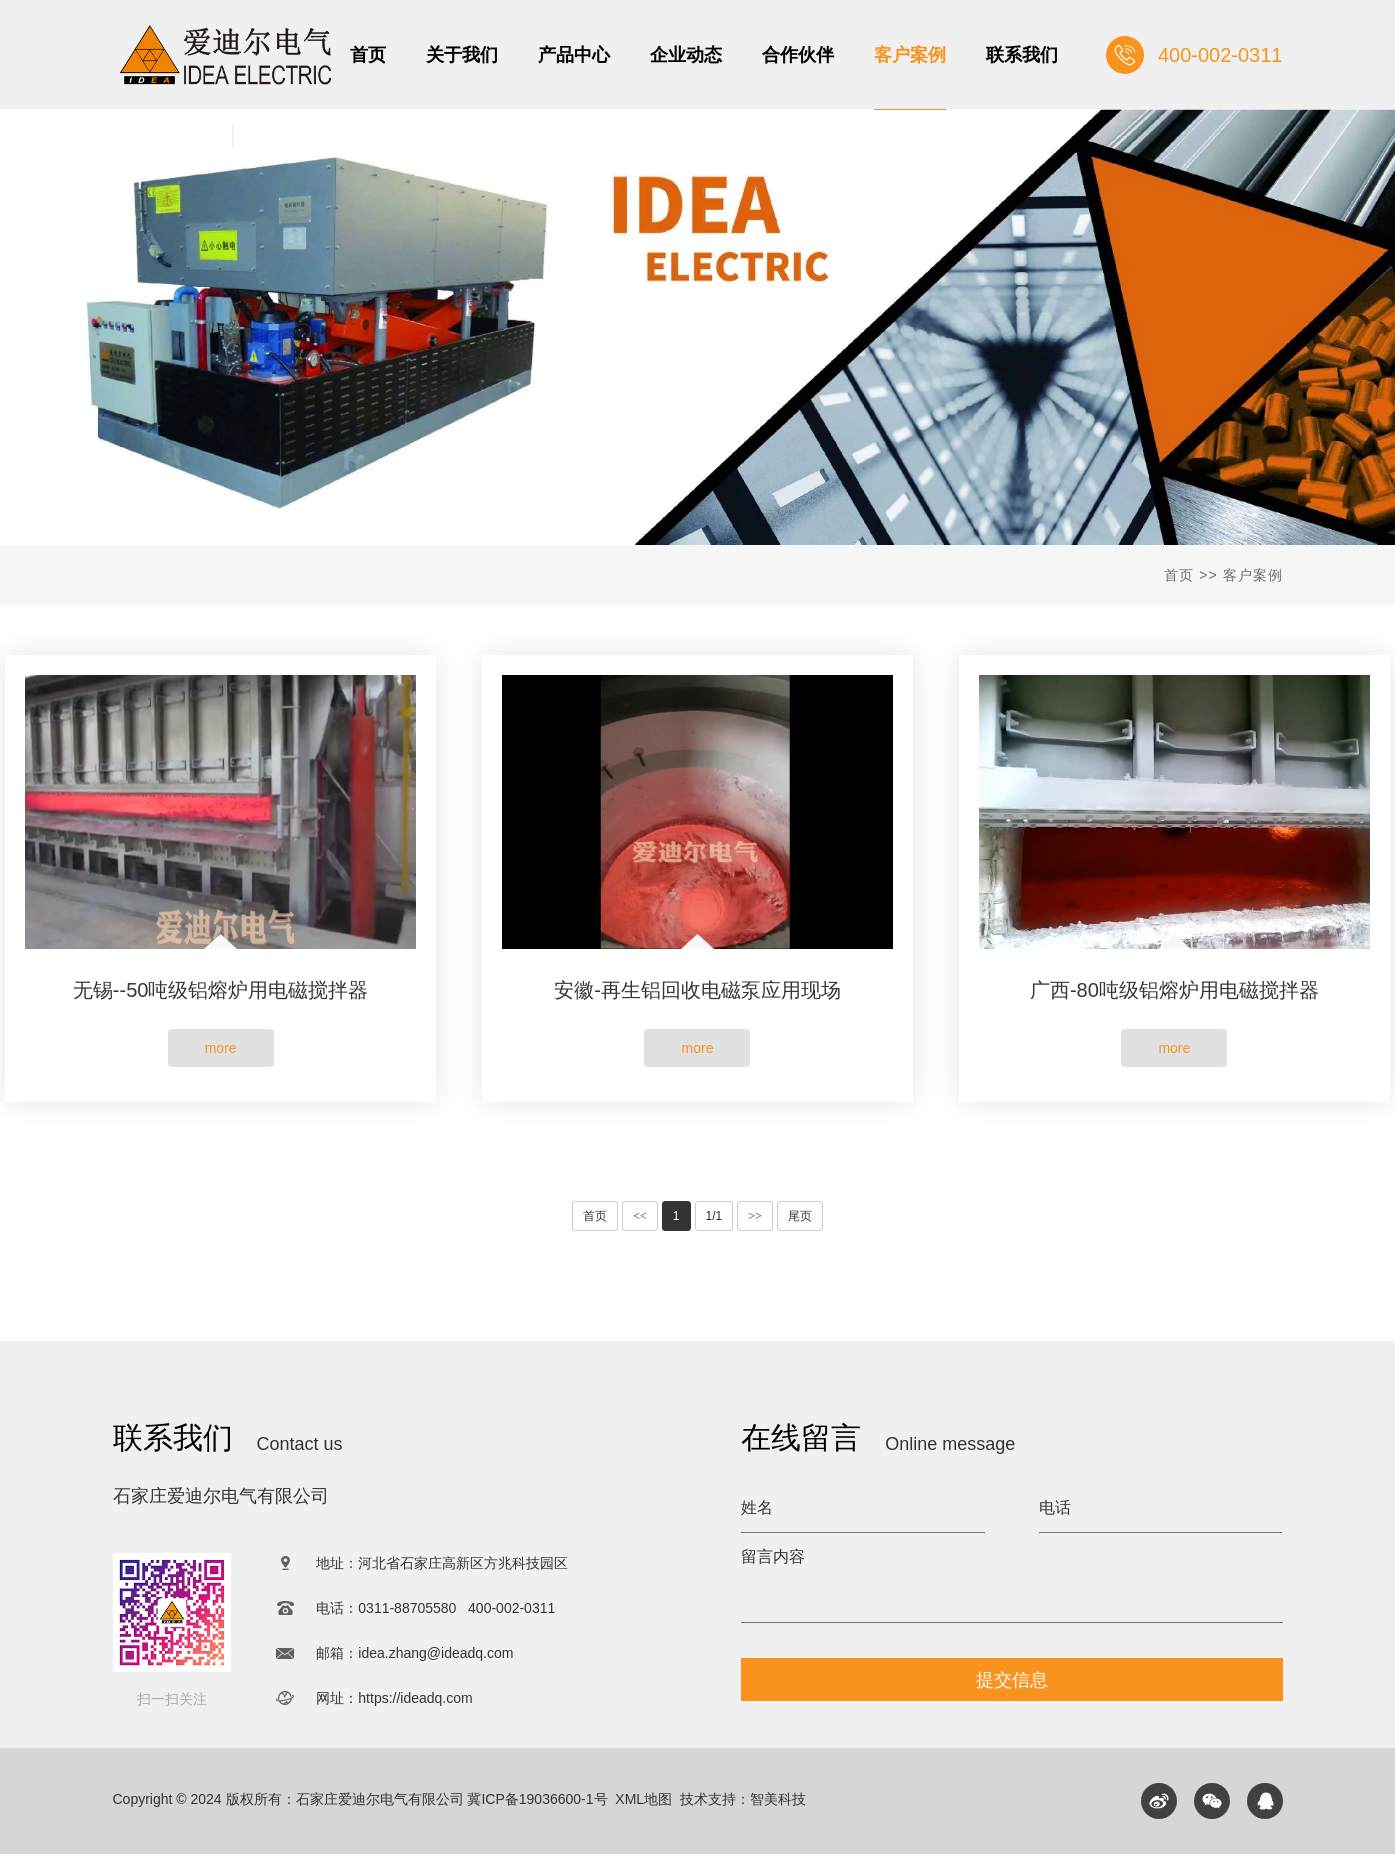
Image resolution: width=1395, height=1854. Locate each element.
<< (640, 1216)
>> (755, 1216)
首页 (1179, 575)
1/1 (714, 1216)
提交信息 (1012, 1680)
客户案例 (1253, 575)
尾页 (800, 1216)
